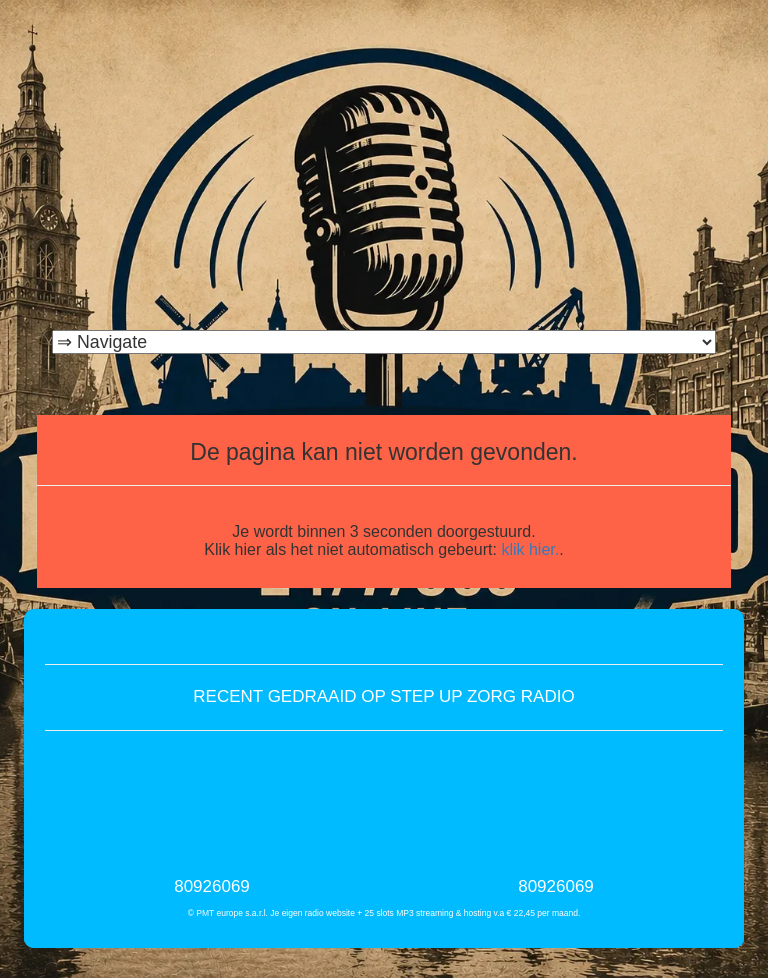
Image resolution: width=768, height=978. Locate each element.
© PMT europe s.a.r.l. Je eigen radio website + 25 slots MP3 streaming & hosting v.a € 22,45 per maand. (384, 913)
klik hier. (530, 549)
